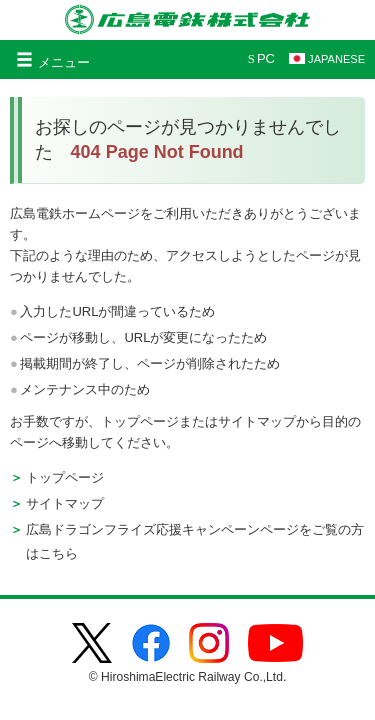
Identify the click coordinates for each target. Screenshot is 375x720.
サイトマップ (65, 503)
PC (261, 58)
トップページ (65, 477)
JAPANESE (327, 59)
